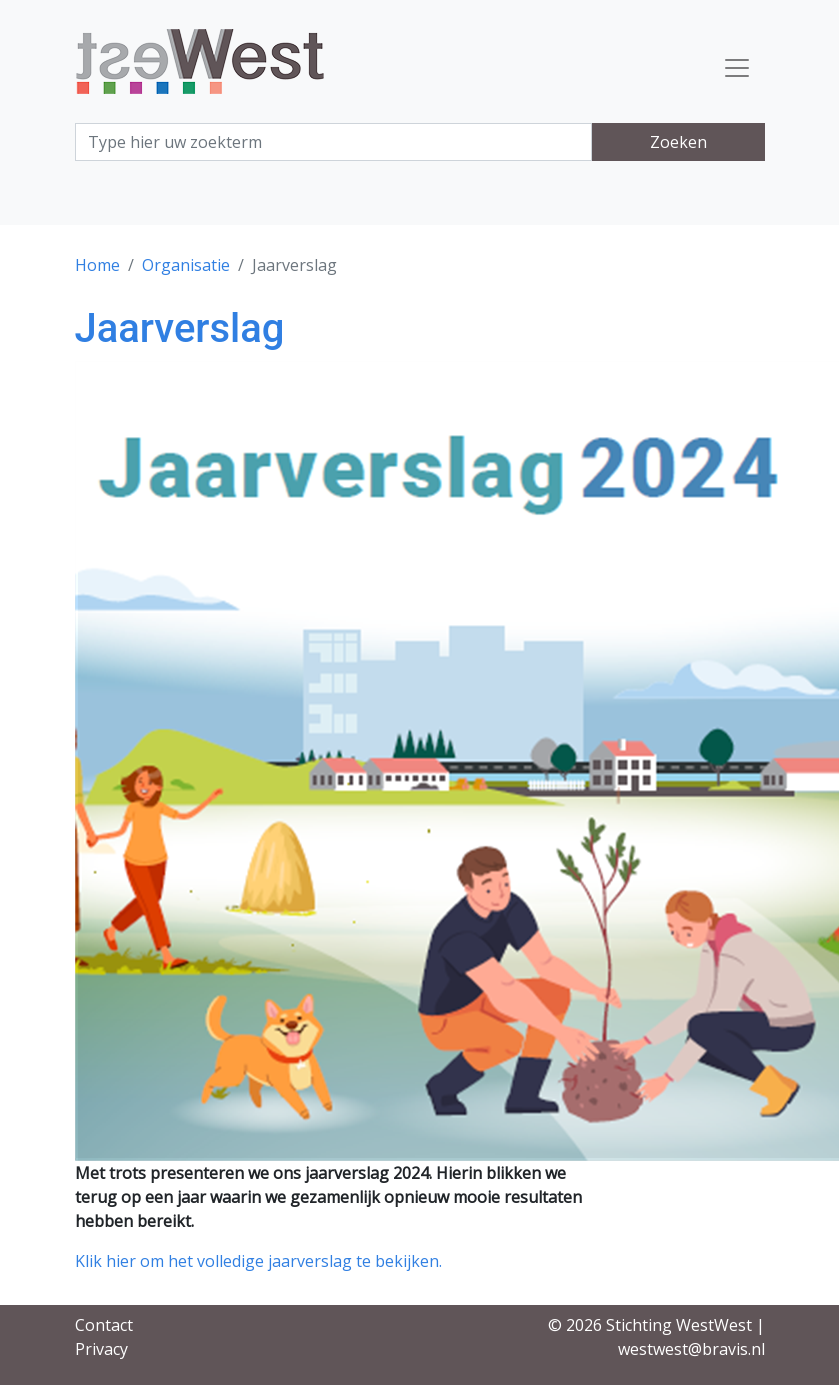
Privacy (101, 1349)
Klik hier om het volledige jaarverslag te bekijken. (258, 1261)
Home (97, 265)
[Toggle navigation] (737, 68)
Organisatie (186, 265)
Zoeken (678, 142)
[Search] (334, 142)
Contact (104, 1325)
